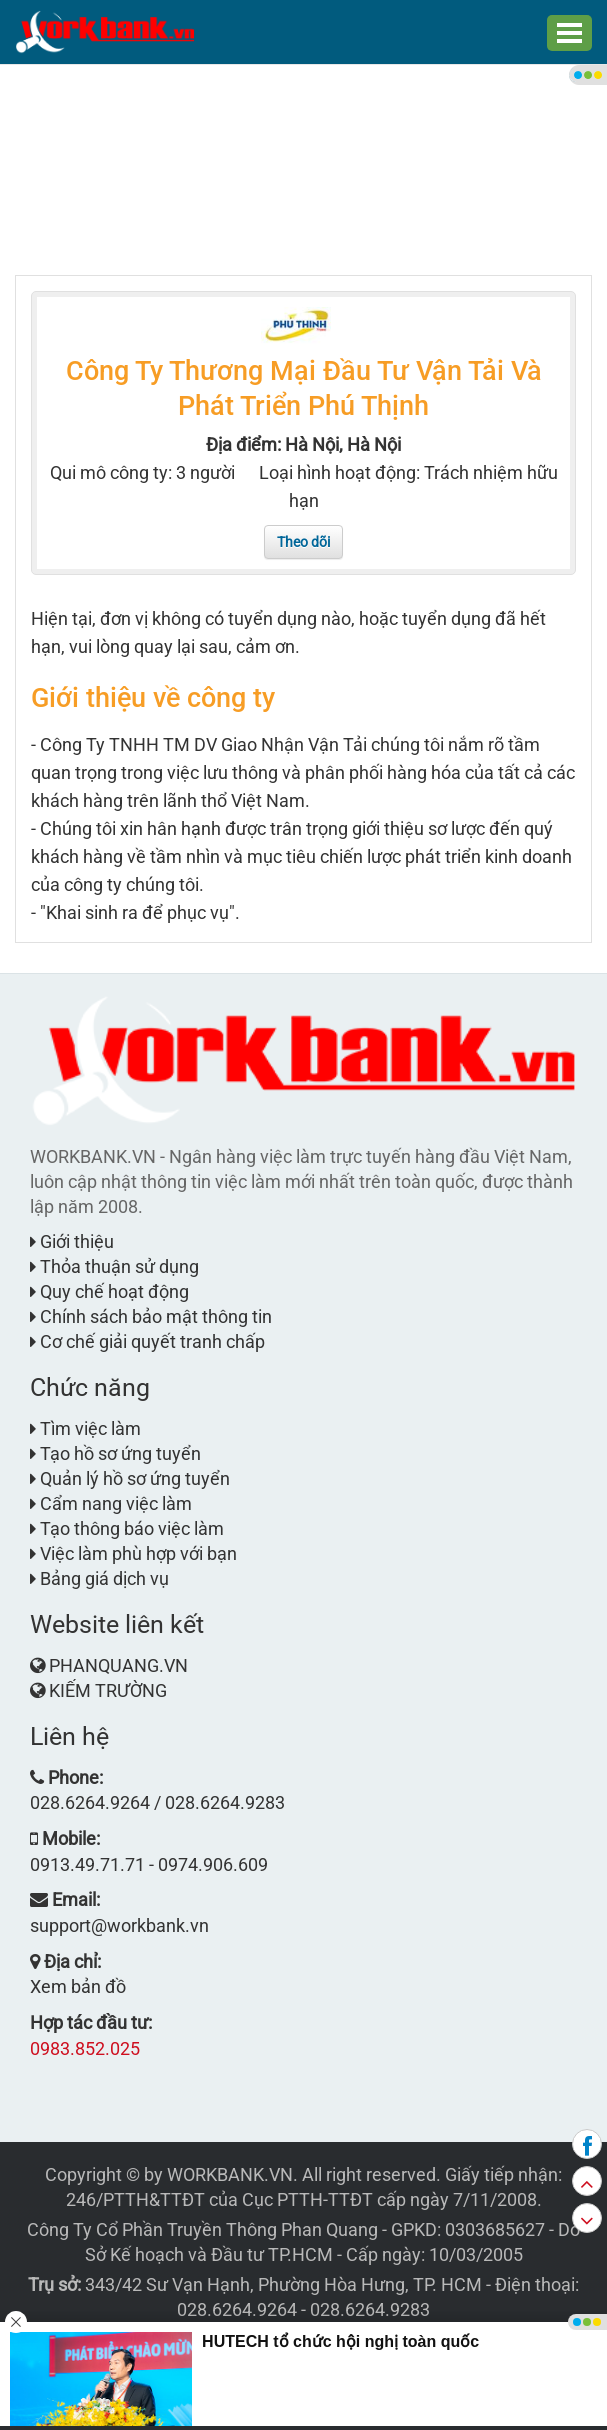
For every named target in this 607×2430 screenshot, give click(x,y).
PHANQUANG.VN (118, 1665)
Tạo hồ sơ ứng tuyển (115, 1453)
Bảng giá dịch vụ (99, 1578)
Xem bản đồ (78, 1986)
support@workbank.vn (119, 1925)
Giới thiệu (72, 1241)
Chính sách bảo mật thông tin (151, 1316)
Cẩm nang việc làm (111, 1503)
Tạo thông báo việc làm (127, 1528)
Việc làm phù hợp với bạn (133, 1553)
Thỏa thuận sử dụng (114, 1266)
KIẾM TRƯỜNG (108, 1690)
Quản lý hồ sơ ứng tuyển (130, 1478)
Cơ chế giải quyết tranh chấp (147, 1341)
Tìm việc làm (85, 1428)
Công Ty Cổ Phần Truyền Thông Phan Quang (202, 2229)
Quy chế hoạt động (109, 1291)
